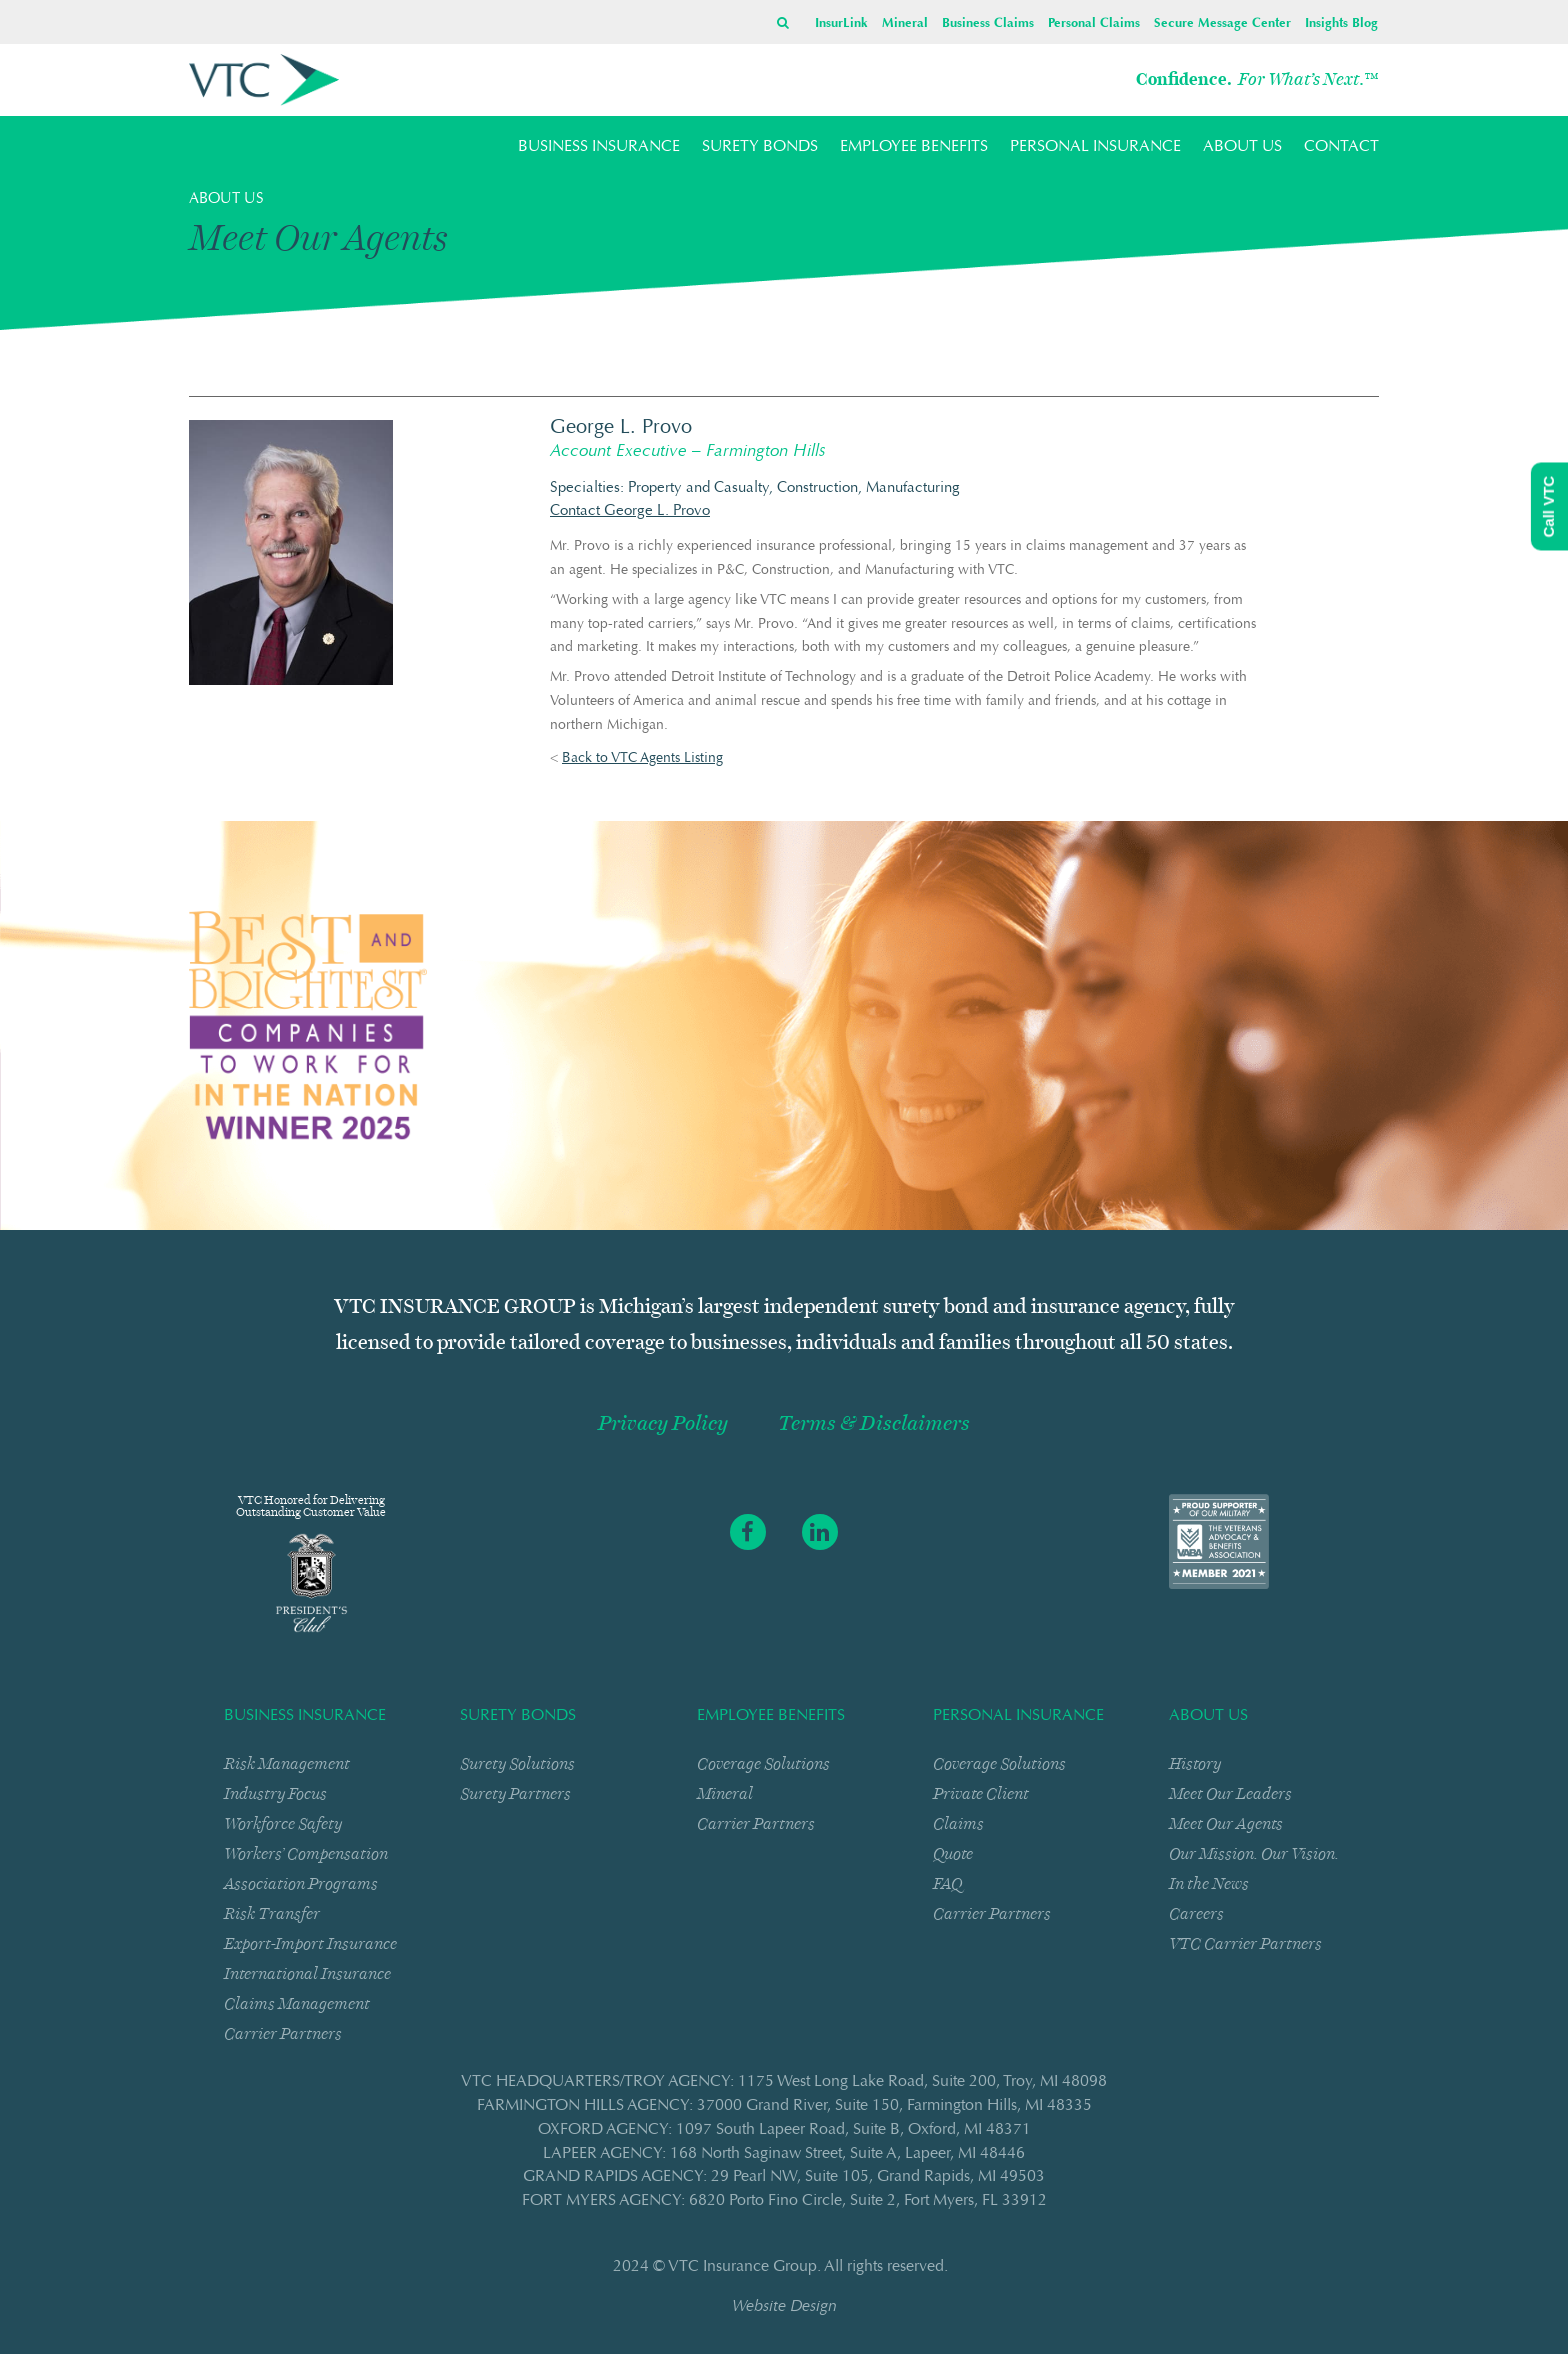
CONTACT (1341, 147)
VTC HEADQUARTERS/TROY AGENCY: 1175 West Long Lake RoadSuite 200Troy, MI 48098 (784, 2082)
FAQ (947, 1883)
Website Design (784, 2307)
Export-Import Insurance (310, 1943)
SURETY (760, 147)
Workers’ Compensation (306, 1853)
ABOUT (1242, 147)
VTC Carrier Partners (1245, 1943)
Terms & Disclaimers (874, 1423)
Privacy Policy (663, 1423)
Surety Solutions (517, 1763)
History (1195, 1763)
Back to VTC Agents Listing (642, 759)
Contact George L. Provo (630, 511)
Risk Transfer (272, 1913)
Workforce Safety (283, 1823)
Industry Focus (275, 1793)
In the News (1209, 1883)
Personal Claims (1094, 23)
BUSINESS (599, 147)
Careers (1196, 1913)
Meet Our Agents (1226, 1823)
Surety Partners (515, 1793)
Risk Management (287, 1763)
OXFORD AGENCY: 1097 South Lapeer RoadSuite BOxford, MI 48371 (784, 2130)
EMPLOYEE (914, 147)
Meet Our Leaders (1230, 1793)
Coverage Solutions (763, 1763)
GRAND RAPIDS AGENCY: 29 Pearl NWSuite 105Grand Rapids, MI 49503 (784, 2177)
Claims (958, 1823)
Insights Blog (1341, 23)
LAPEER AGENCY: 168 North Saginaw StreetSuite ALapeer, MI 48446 (784, 2154)
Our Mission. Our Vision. (1254, 1853)
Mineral (905, 23)
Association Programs (301, 1883)
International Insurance (307, 1973)
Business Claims (988, 23)
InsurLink (841, 23)
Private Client (981, 1793)
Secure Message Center (1222, 23)
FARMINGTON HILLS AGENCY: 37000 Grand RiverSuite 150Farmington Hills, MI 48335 (784, 2106)
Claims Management (297, 2003)
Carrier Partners (283, 2033)
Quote (953, 1853)
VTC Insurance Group (742, 2267)
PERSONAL (1095, 147)
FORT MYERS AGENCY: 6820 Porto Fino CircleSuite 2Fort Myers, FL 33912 (784, 2201)
